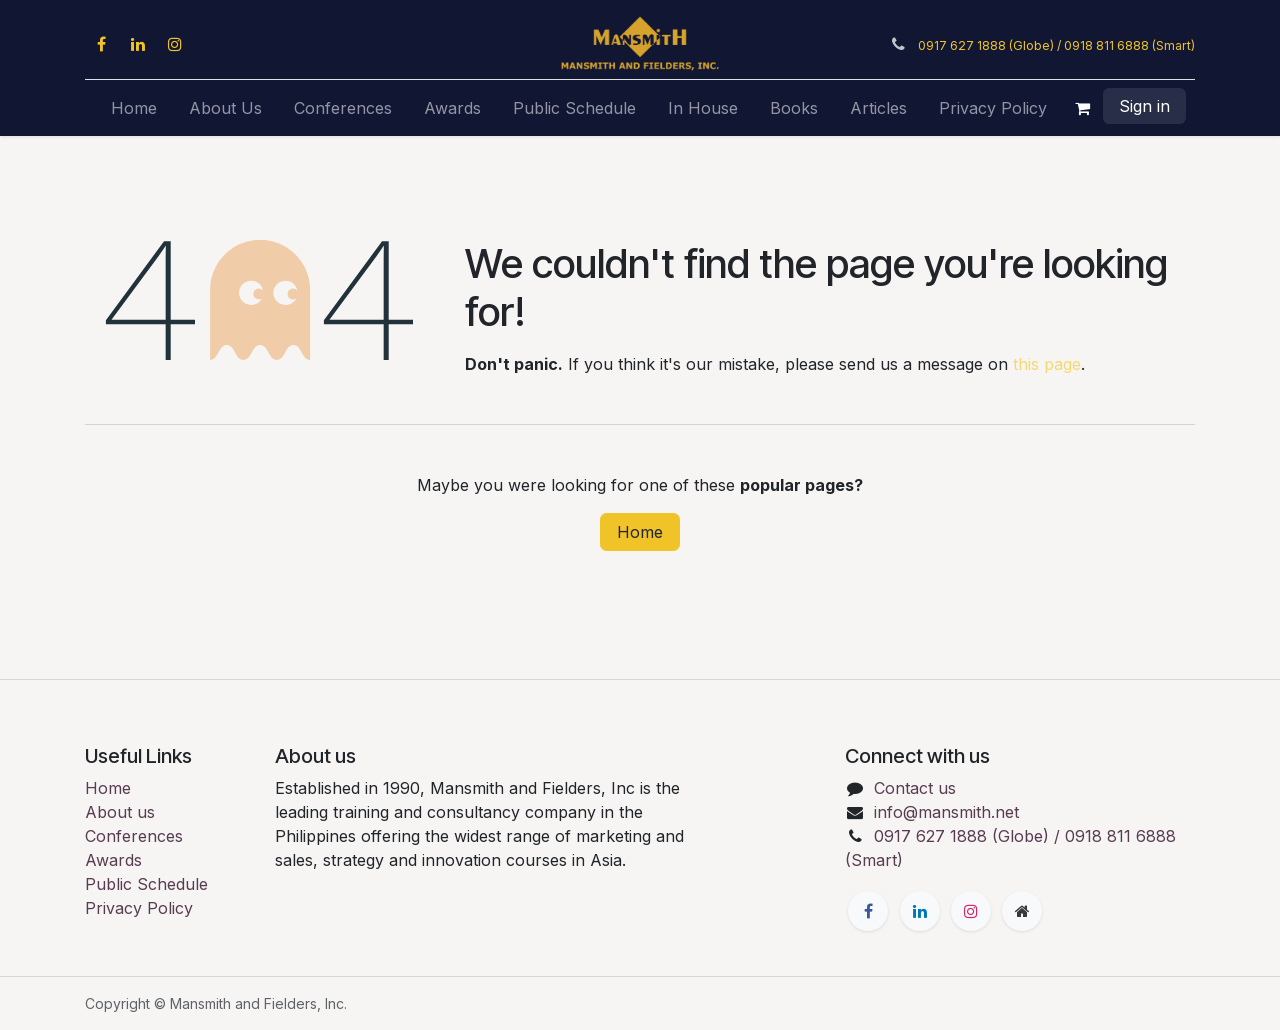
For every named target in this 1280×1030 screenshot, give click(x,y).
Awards (113, 860)
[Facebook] (101, 44)
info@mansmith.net (946, 812)
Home (640, 532)
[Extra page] (1022, 911)
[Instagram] (175, 44)
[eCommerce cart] (1083, 108)
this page (1047, 364)
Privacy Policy (139, 908)
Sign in (1144, 106)
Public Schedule (146, 884)
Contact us (915, 788)
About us (120, 812)
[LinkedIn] (138, 44)
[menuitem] (134, 108)
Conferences (134, 836)
